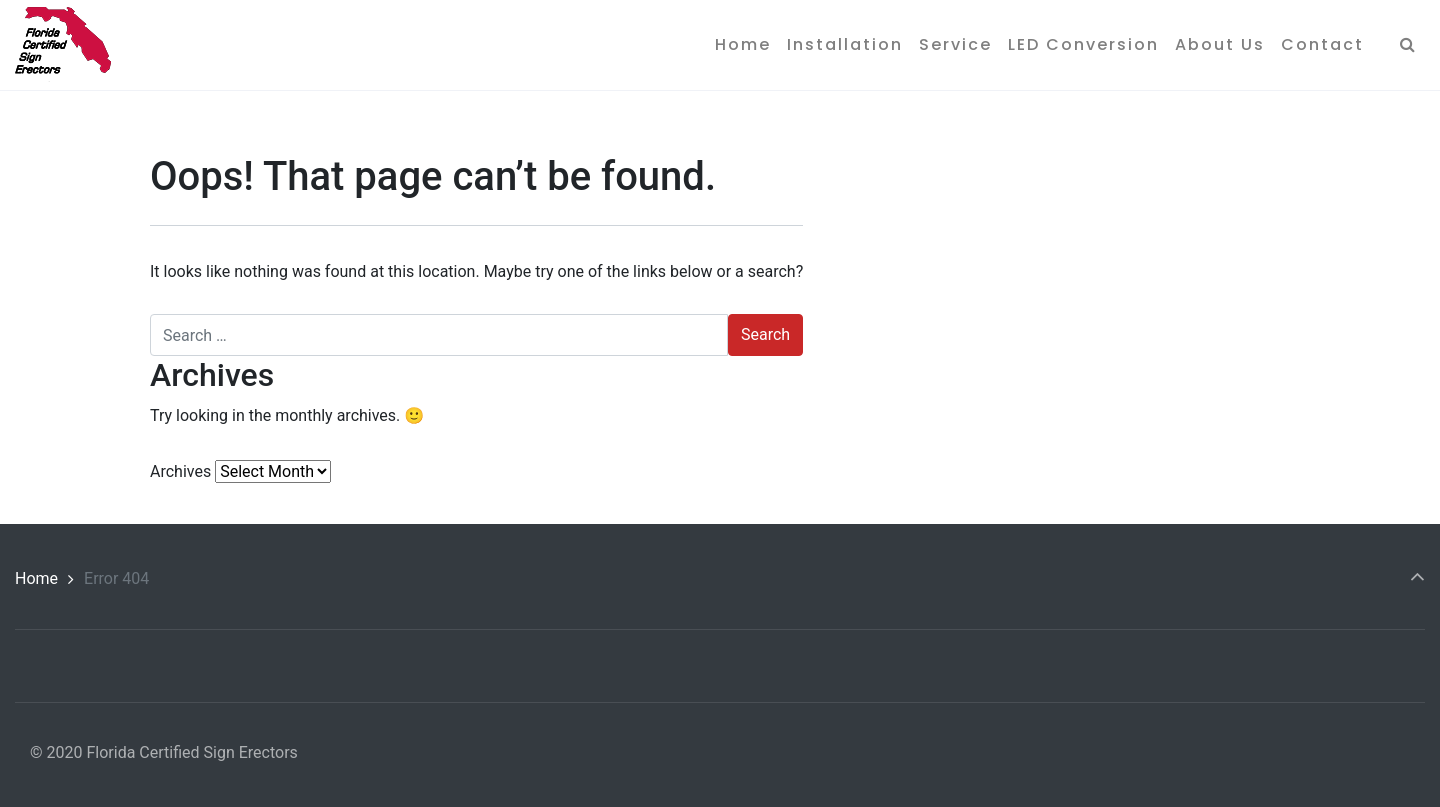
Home (36, 578)
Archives (180, 471)
